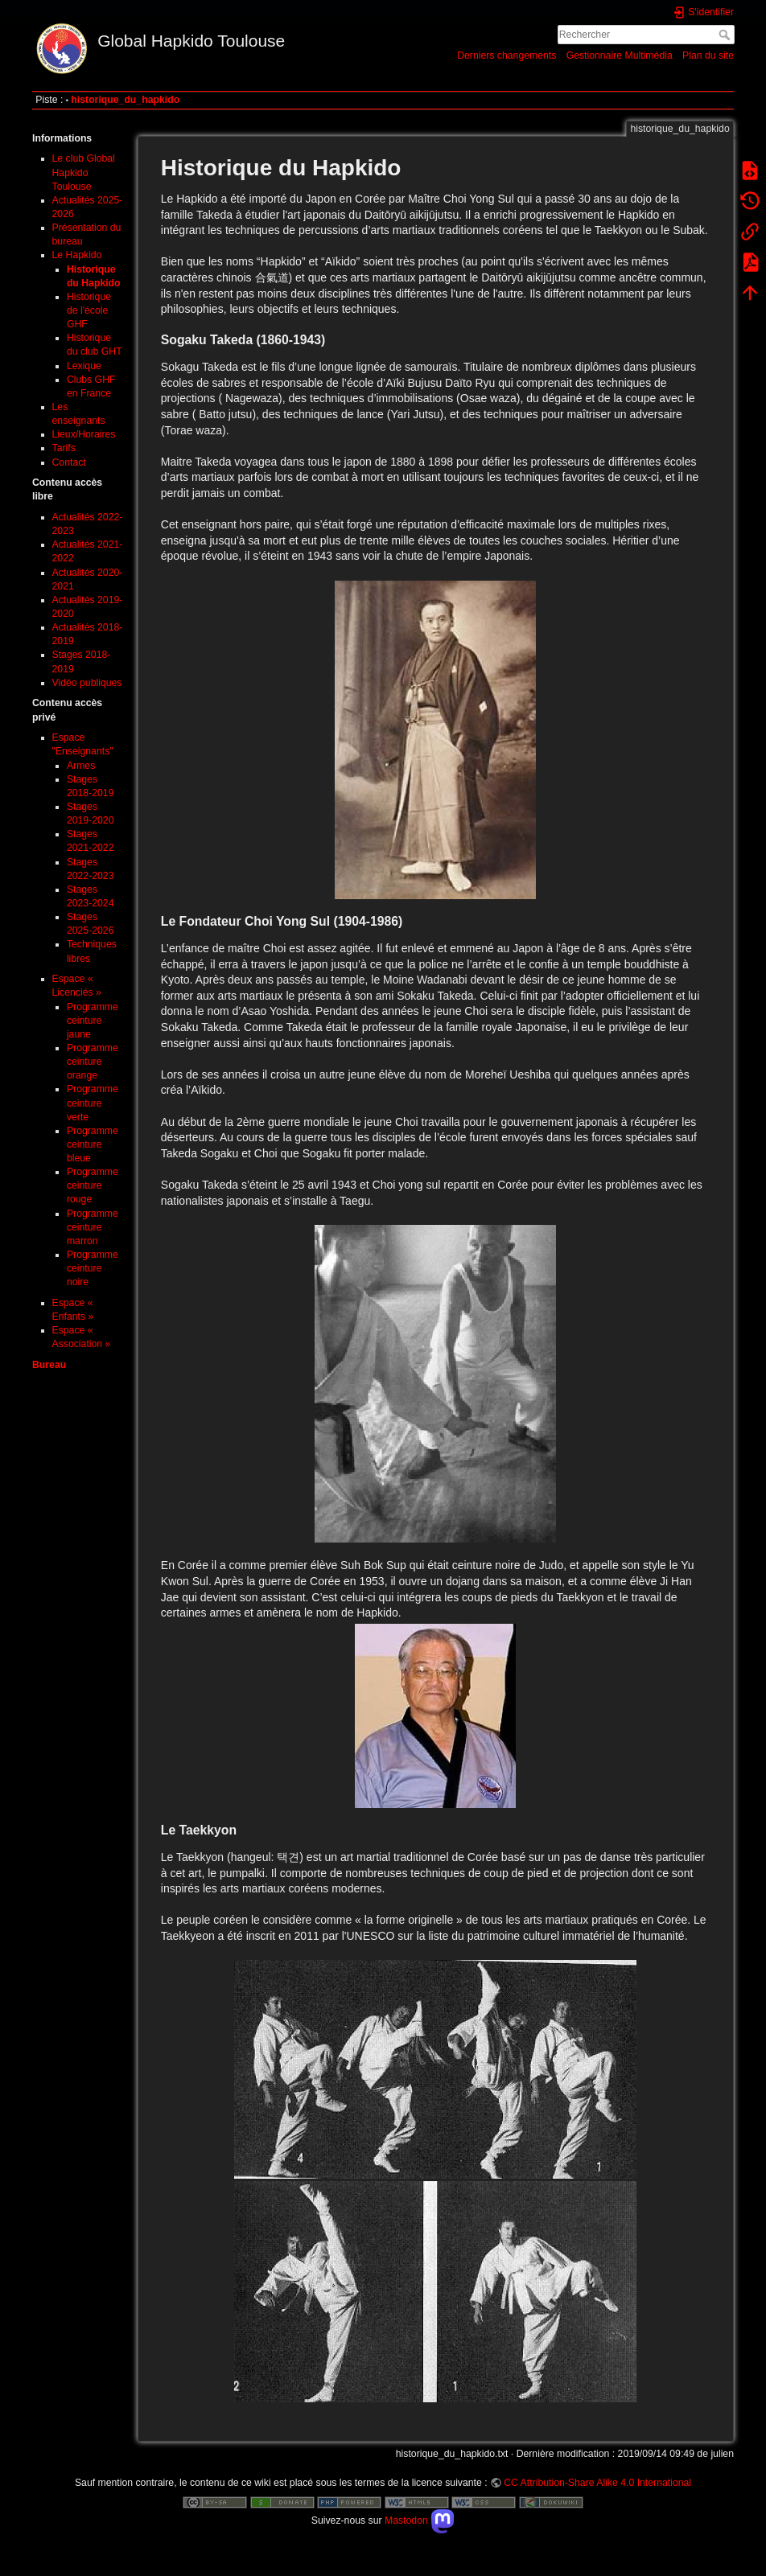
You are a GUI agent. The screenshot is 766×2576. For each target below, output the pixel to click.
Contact (69, 462)
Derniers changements (506, 55)
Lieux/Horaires (84, 434)
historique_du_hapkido (125, 99)
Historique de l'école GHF (89, 310)
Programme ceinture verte (92, 1102)
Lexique (84, 366)
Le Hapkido (77, 255)
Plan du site (708, 55)
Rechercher (726, 34)
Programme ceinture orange (92, 1061)
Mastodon (420, 2520)
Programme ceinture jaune (92, 1020)
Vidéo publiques (87, 682)
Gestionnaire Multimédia (619, 55)
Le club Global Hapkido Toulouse (83, 172)
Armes (81, 765)
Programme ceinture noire (92, 1268)
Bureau (49, 1364)
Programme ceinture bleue (92, 1144)
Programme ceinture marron (92, 1227)
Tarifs (64, 448)
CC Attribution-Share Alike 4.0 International (597, 2482)
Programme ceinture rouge (92, 1185)
